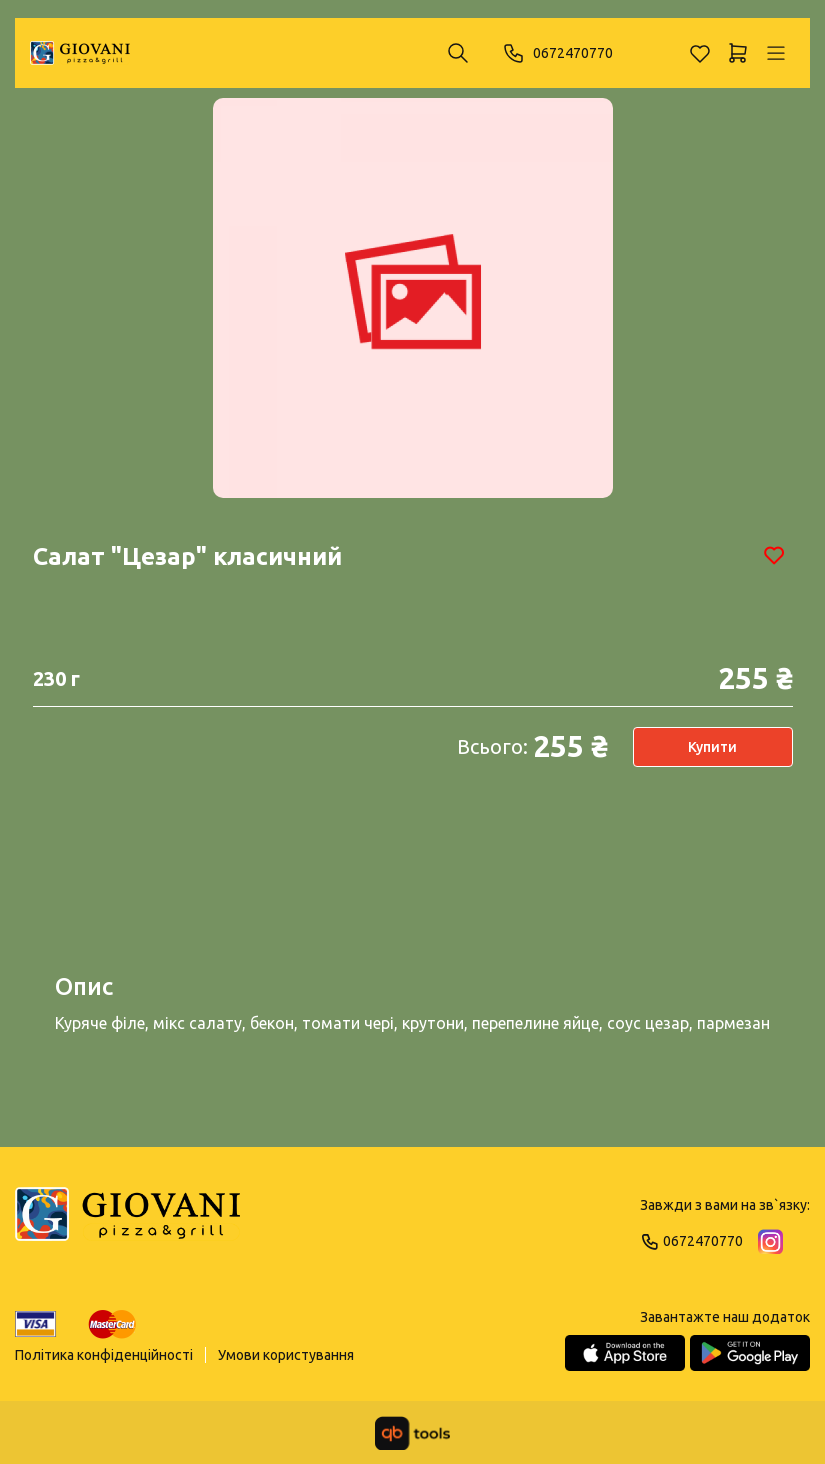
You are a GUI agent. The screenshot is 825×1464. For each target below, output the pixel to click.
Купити (712, 747)
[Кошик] (738, 53)
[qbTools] (412, 1433)
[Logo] (127, 1223)
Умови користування (286, 1355)
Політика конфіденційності (104, 1355)
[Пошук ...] (458, 53)
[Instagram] (770, 1241)
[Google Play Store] (750, 1353)
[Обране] (700, 53)
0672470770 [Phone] (557, 53)
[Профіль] (776, 53)
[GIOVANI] (80, 53)
